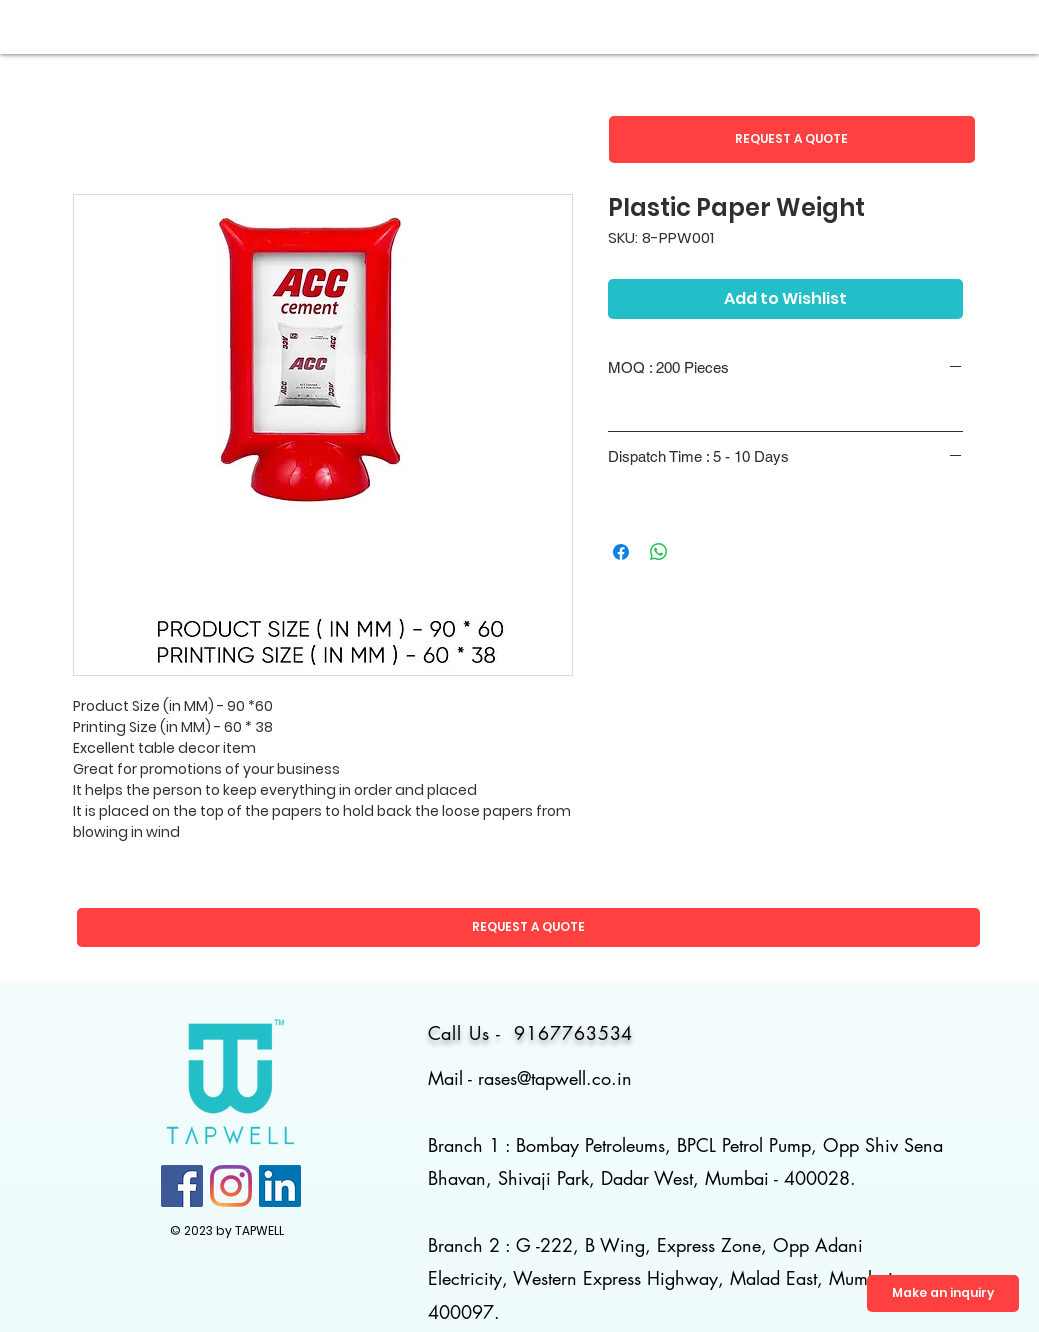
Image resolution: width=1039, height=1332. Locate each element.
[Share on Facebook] (621, 552)
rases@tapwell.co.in (555, 1078)
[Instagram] (231, 1186)
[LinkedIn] (280, 1186)
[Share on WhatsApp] (659, 552)
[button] (792, 139)
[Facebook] (182, 1186)
